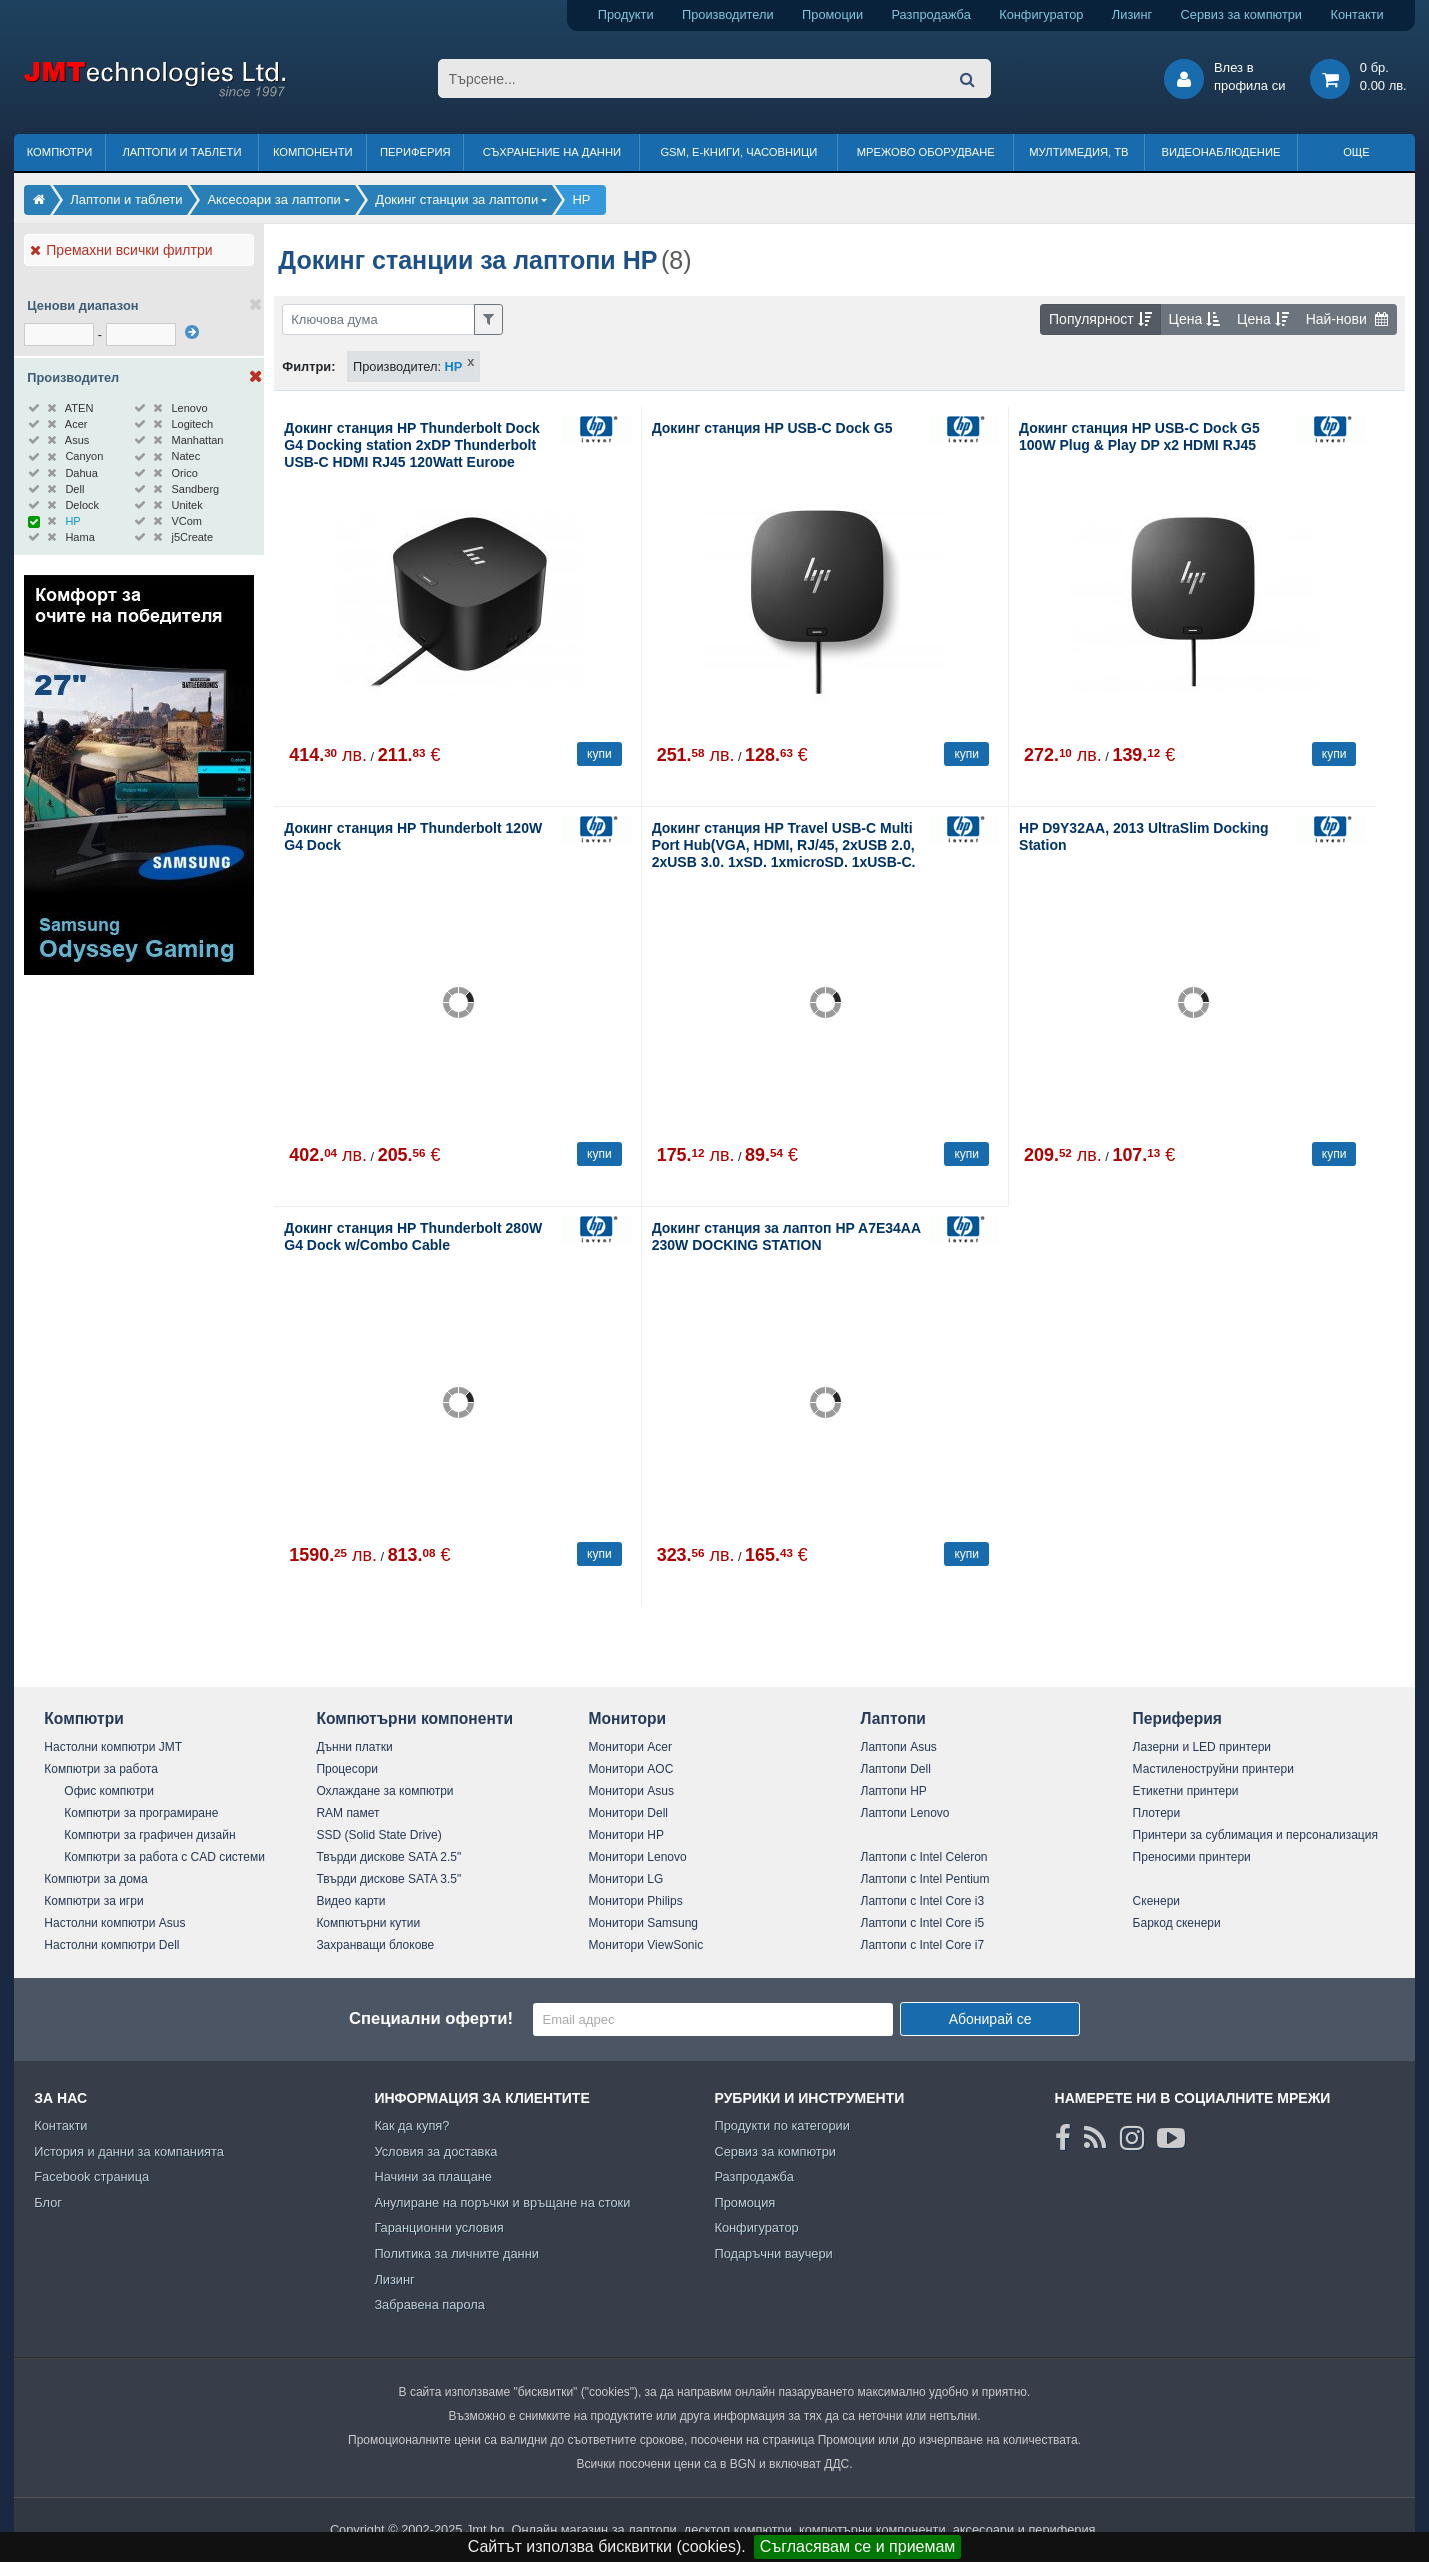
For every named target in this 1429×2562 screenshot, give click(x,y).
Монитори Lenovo (637, 1857)
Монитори (627, 1718)
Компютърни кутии (368, 1923)
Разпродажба (931, 14)
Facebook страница (91, 2176)
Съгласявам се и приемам (858, 2546)
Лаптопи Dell (896, 1769)
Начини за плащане (433, 2176)
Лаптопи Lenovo (905, 1813)
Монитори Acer (630, 1747)
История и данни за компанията (129, 2151)
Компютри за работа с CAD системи (164, 1857)
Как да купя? (411, 2125)
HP (454, 366)
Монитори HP (626, 1835)
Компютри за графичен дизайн (149, 1835)
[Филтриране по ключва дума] (378, 319)
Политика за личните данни (456, 2253)
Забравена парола (429, 2304)
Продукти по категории (781, 2125)
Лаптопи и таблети (181, 152)
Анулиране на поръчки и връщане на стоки (502, 2202)
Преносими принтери (1192, 1857)
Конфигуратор (1041, 14)
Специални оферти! (431, 2018)
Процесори (347, 1769)
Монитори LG (625, 1879)
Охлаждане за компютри (384, 1791)
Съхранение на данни (552, 152)
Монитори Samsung (643, 1923)
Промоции (832, 14)
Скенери (1156, 1901)
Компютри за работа (101, 1769)
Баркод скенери (1177, 1923)
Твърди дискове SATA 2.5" (388, 1857)
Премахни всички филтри (121, 250)
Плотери (1157, 1813)
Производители (728, 14)
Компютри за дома (95, 1879)
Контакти (1356, 14)
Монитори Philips (635, 1901)
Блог (48, 2202)
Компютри (59, 152)
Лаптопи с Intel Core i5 (923, 1923)
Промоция (744, 2202)
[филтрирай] (192, 332)
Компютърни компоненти (414, 1718)
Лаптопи (893, 1718)
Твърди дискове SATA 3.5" (388, 1879)
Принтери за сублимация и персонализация (1255, 1835)
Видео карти (350, 1901)
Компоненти (313, 152)
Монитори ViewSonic (645, 1945)
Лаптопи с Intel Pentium (925, 1879)
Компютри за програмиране (141, 1813)
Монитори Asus (631, 1791)
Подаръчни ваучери (773, 2253)
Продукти (626, 14)
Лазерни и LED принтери (1202, 1747)
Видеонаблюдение (1221, 152)
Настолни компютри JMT (113, 1747)
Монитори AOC (630, 1769)
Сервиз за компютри (1241, 14)
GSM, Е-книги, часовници (738, 152)
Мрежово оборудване (926, 152)
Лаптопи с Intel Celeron (924, 1857)
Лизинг (1132, 14)
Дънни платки (354, 1747)
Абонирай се (990, 2019)
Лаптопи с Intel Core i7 (923, 1945)
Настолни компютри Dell (111, 1945)
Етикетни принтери (1186, 1791)
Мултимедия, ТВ (1078, 152)
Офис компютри (109, 1791)
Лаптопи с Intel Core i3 (923, 1901)
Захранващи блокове (375, 1945)
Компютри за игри (93, 1901)
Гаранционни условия (438, 2227)
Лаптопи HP (894, 1791)
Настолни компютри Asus (114, 1923)
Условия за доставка (435, 2151)
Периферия (415, 152)
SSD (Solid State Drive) (378, 1835)
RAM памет (347, 1813)
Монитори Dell (628, 1813)
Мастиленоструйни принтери (1213, 1769)
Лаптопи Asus (899, 1747)
